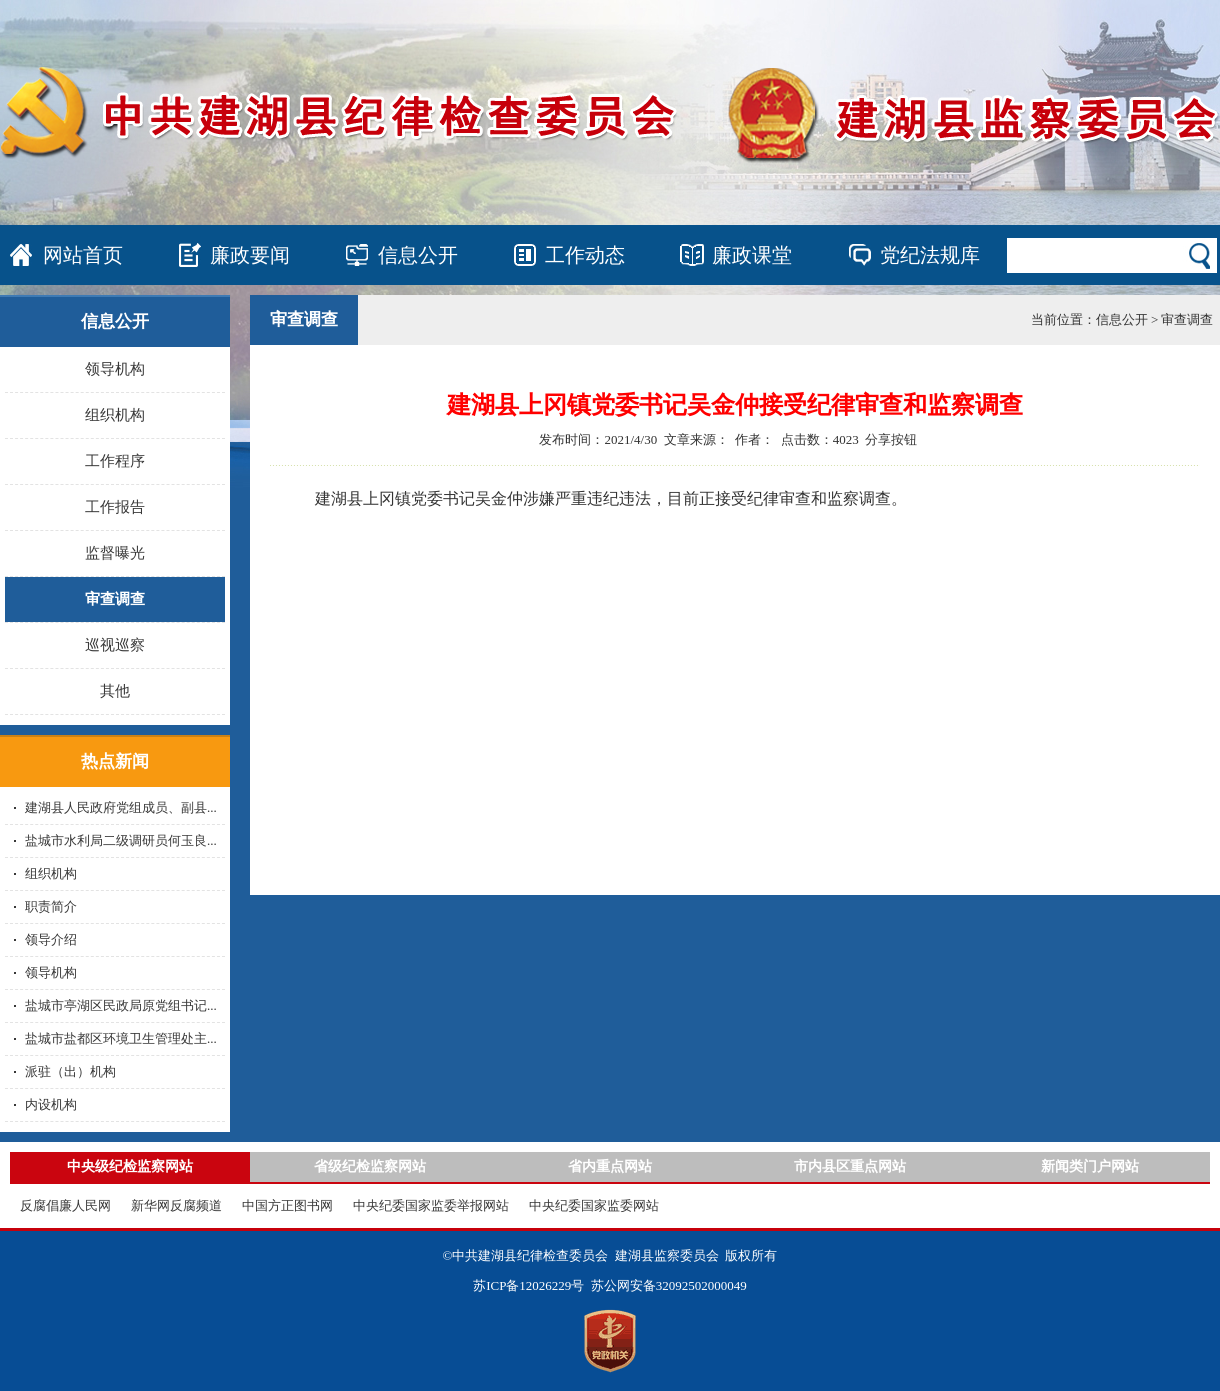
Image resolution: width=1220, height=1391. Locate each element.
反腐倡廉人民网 (65, 1205)
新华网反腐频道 (176, 1205)
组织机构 (115, 415)
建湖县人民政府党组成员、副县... (121, 807)
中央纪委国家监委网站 (594, 1205)
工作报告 (115, 507)
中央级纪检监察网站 (130, 1166)
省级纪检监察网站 (370, 1166)
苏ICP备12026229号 (528, 1285)
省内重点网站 (610, 1166)
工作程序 (115, 461)
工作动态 (585, 255)
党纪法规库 (930, 255)
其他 (115, 691)
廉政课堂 (752, 255)
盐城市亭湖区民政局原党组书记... (121, 1005)
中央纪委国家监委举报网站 (431, 1205)
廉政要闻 (250, 255)
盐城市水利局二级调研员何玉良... (121, 840)
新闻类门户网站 (1090, 1166)
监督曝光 (115, 553)
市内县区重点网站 (850, 1166)
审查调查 (115, 599)
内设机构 (51, 1104)
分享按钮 (891, 439)
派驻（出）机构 (70, 1071)
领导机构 (115, 369)
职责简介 (51, 906)
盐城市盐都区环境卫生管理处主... (121, 1038)
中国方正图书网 (287, 1205)
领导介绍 (51, 939)
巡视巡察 (115, 645)
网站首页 (83, 255)
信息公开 (418, 255)
